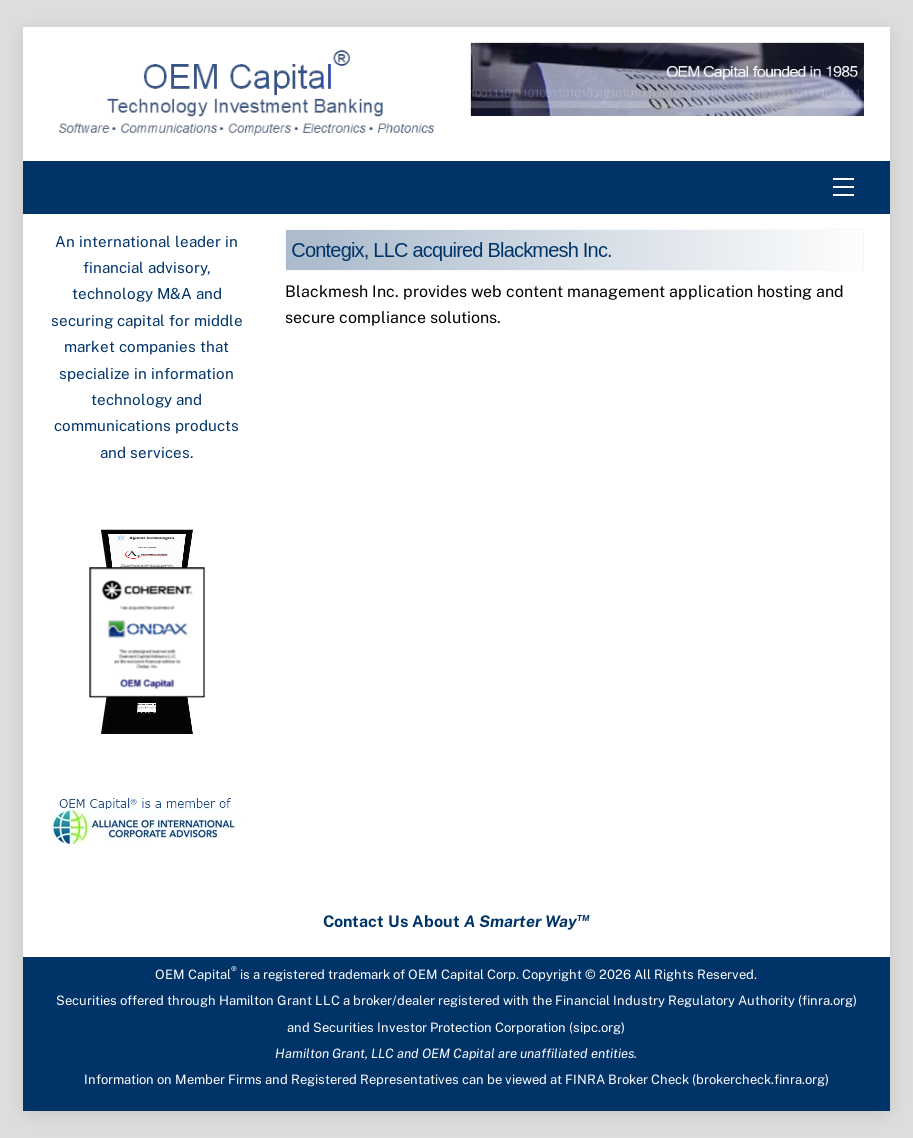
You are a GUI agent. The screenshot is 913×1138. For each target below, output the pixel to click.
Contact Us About (456, 921)
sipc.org (597, 1027)
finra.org (827, 1000)
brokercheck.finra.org (760, 1079)
